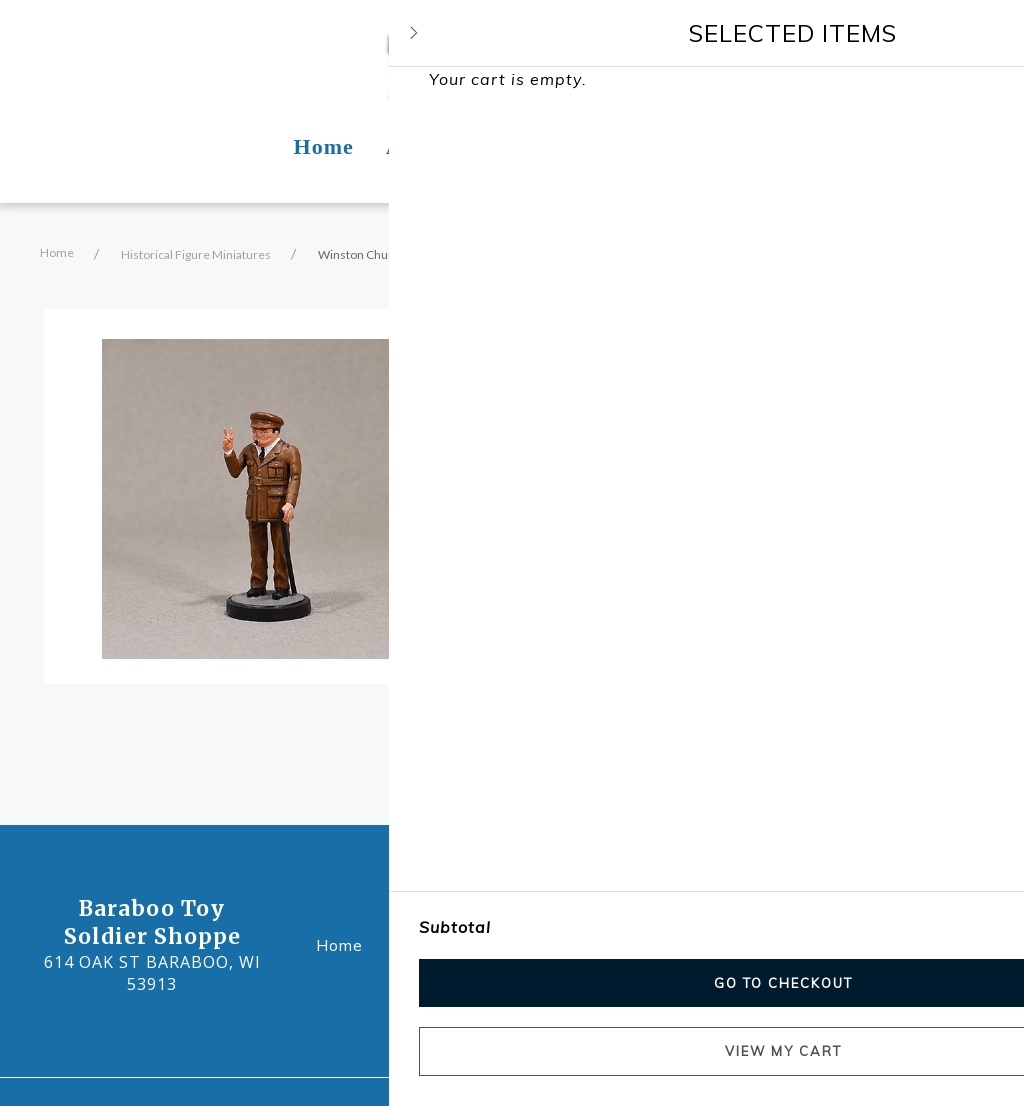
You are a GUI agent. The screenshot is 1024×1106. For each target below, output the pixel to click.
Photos (554, 943)
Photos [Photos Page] (549, 146)
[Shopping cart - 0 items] (959, 56)
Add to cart (603, 557)
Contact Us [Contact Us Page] (673, 146)
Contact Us (669, 943)
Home (57, 252)
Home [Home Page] (324, 146)
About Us (447, 943)
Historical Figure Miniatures (196, 254)
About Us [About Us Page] (434, 146)
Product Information (627, 636)
